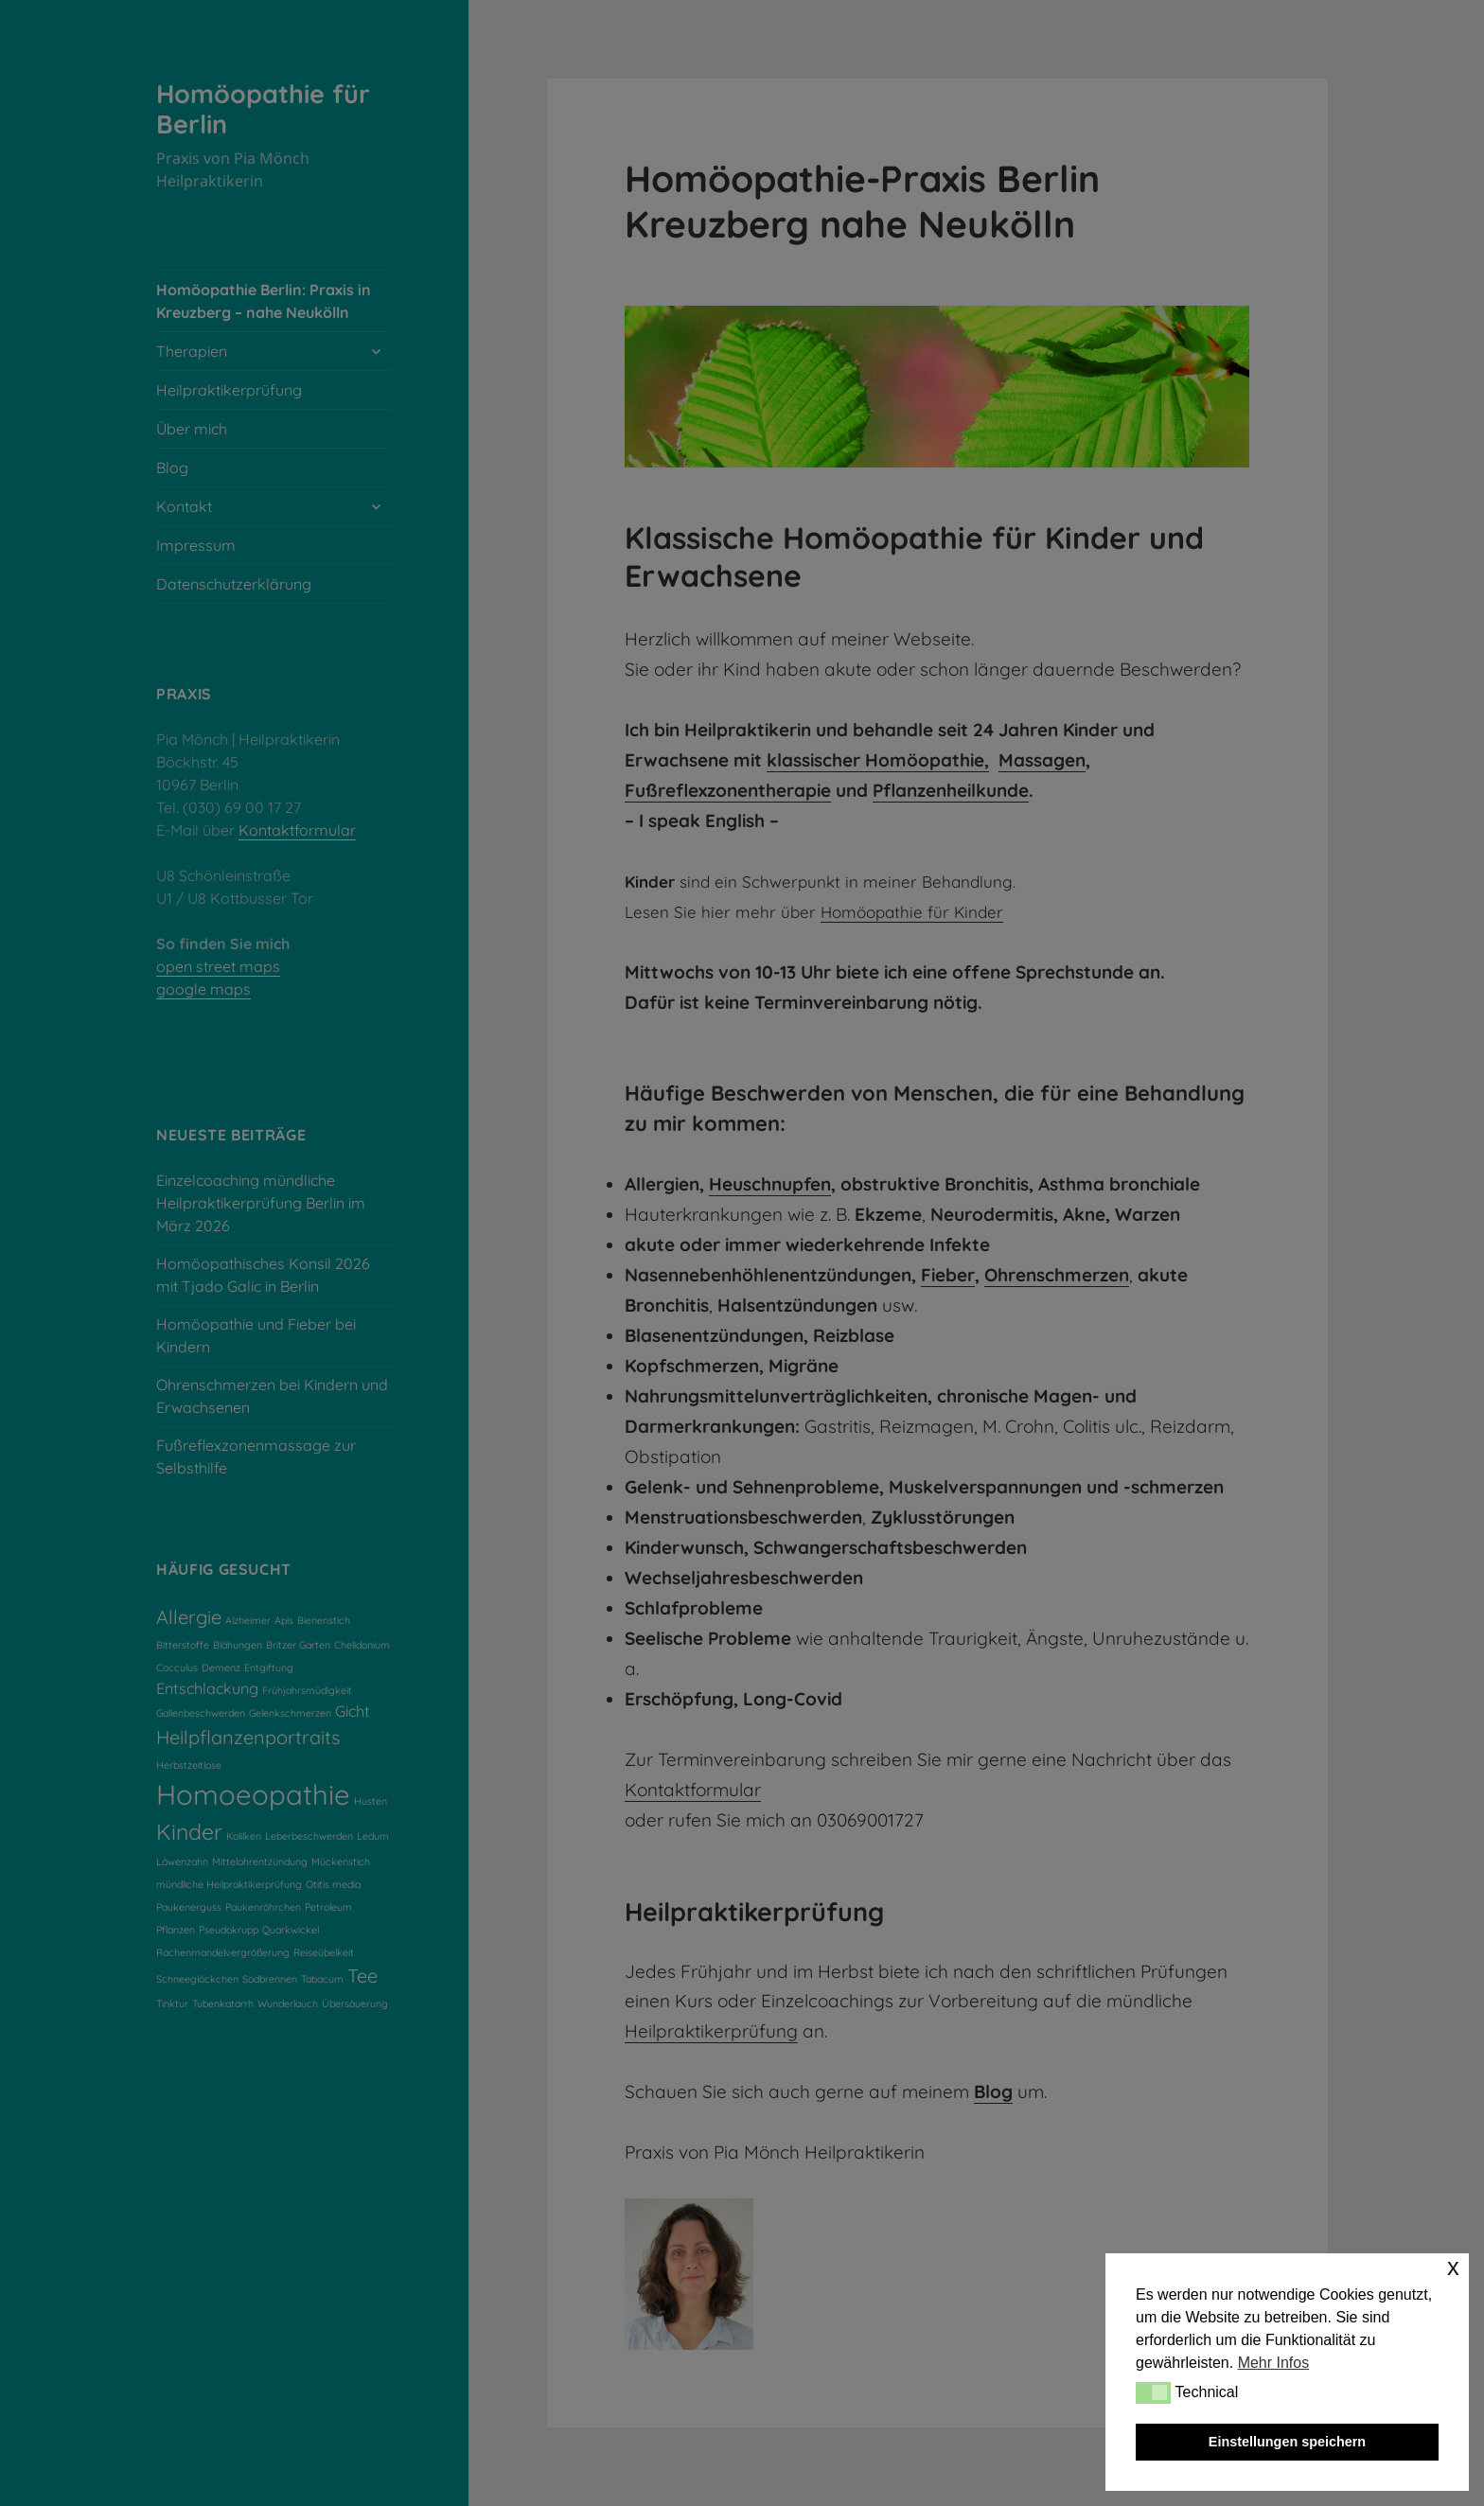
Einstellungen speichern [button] (1287, 2441)
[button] (1153, 2392)
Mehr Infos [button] (1274, 2363)
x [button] (1453, 2267)
